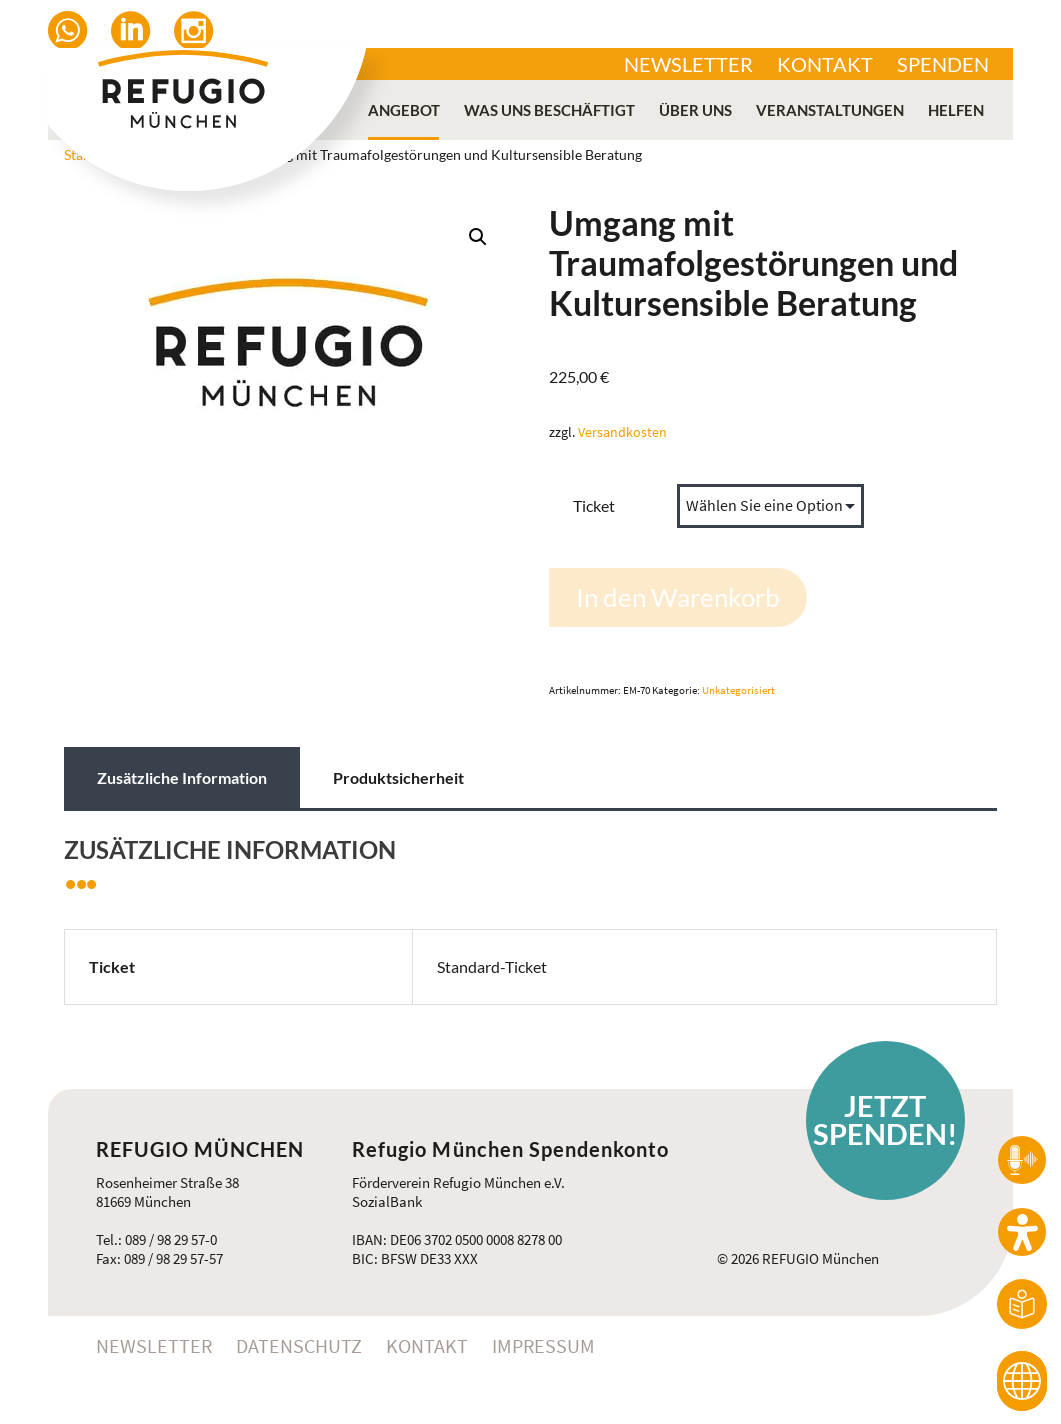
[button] (478, 237)
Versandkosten (622, 432)
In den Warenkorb (678, 597)
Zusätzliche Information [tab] (182, 777)
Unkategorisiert (738, 690)
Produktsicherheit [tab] (398, 777)
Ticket (594, 505)
